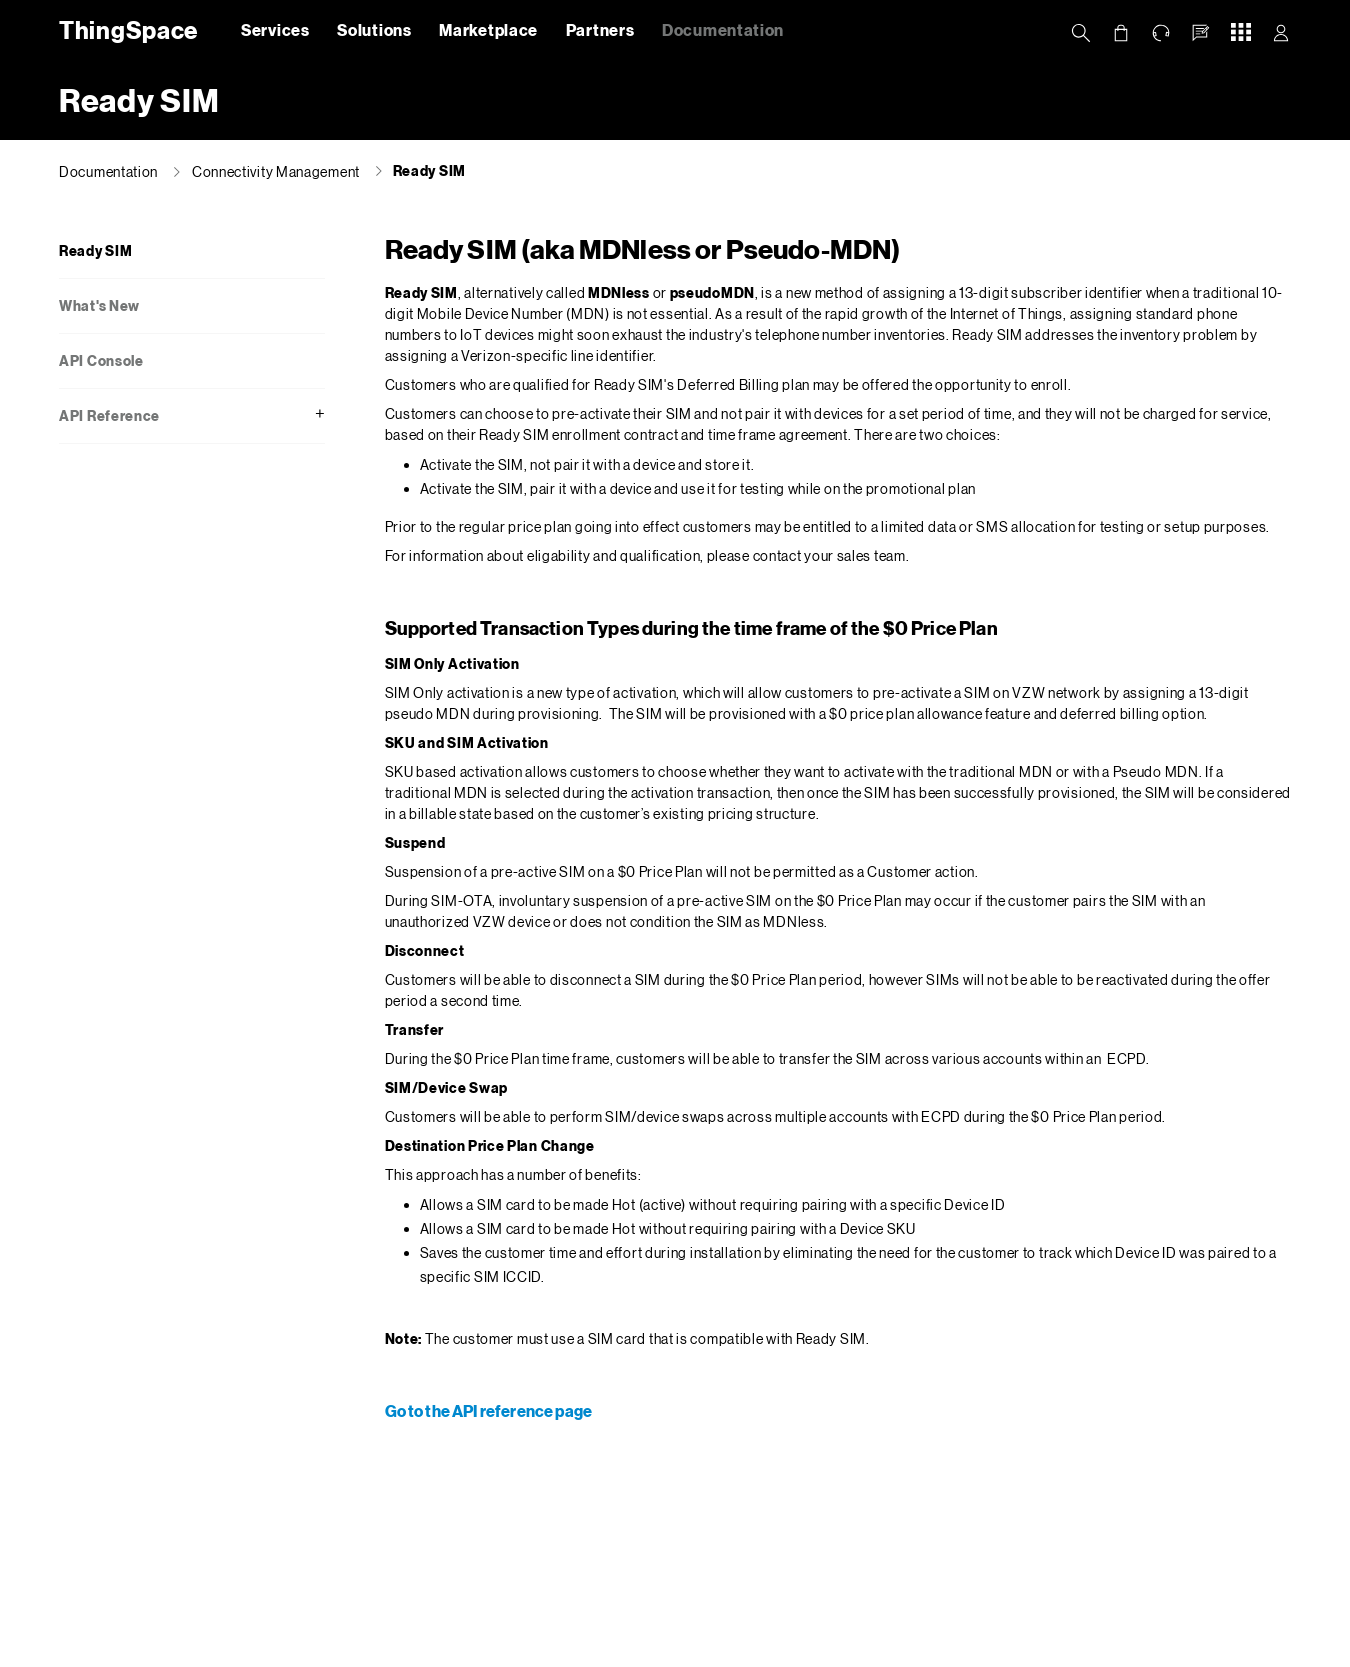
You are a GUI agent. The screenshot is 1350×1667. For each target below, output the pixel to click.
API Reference (109, 415)
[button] (1201, 33)
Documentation (723, 29)
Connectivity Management (276, 171)
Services (275, 29)
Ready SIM (429, 170)
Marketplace (488, 29)
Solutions (374, 29)
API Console (101, 360)
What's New (99, 305)
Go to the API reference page (488, 1410)
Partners (600, 29)
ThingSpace (125, 29)
